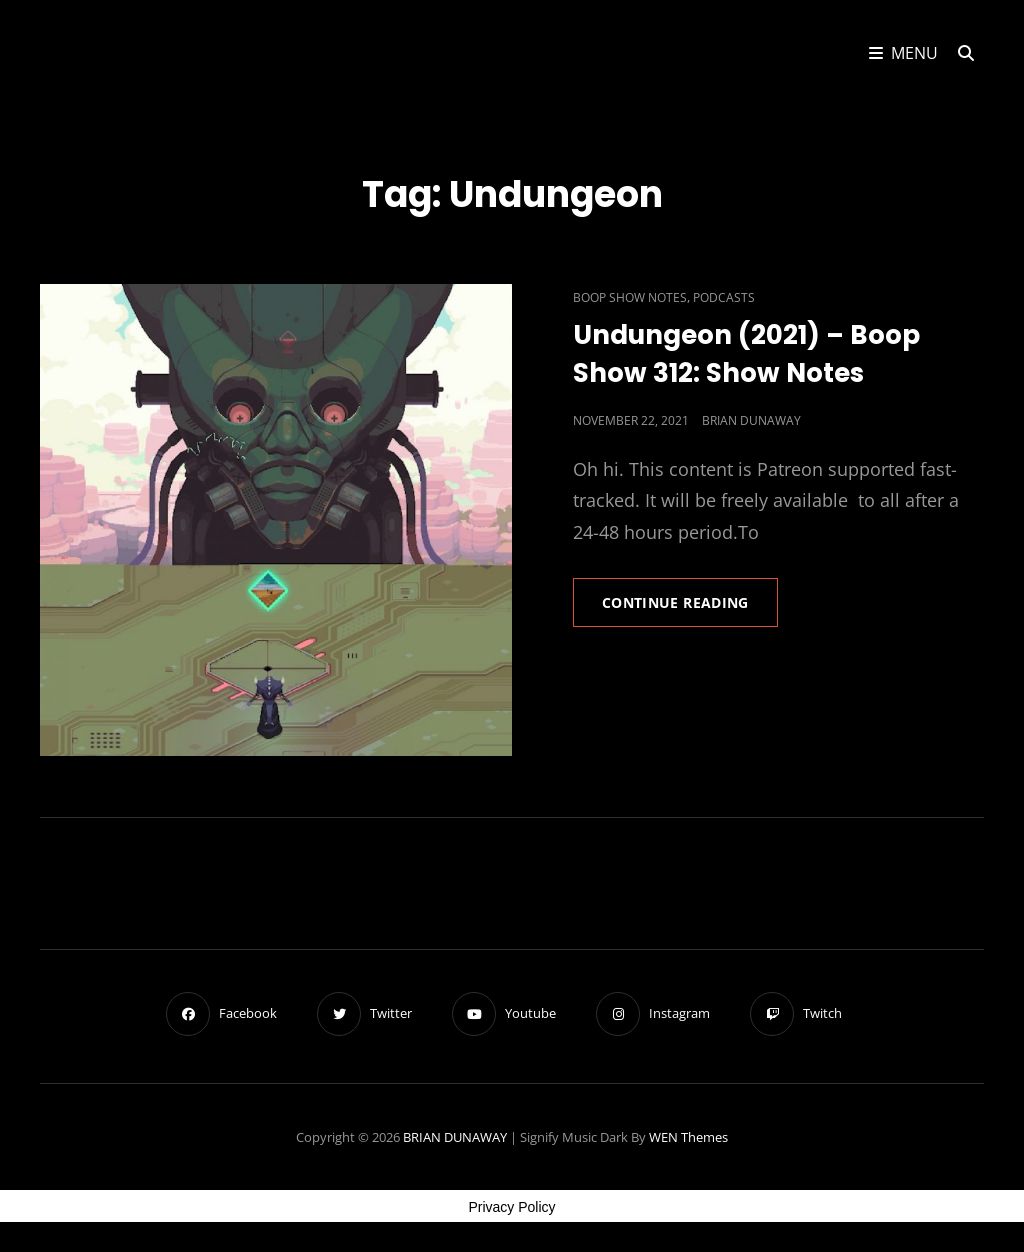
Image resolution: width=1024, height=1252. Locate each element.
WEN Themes (688, 1137)
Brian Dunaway (751, 420)
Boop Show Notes (630, 297)
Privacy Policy (511, 1207)
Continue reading (690, 609)
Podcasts (724, 297)
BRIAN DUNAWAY (455, 1137)
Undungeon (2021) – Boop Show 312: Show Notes (746, 354)
